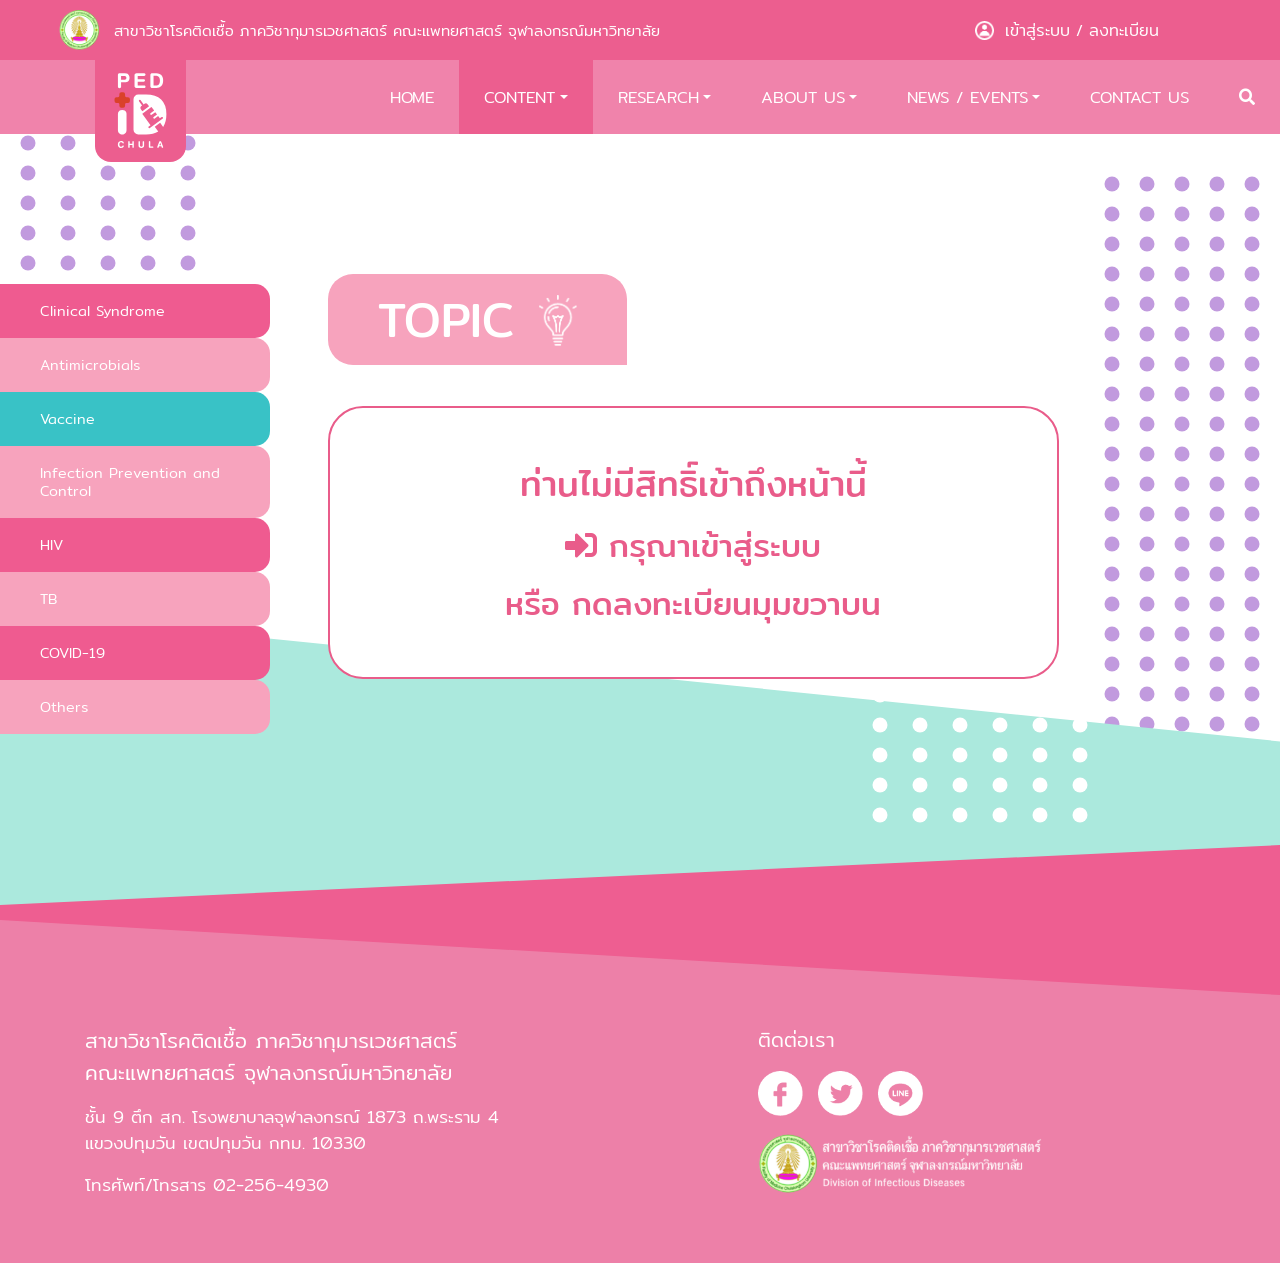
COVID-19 (72, 652)
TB (48, 598)
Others (64, 706)
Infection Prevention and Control (130, 481)
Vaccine (67, 418)
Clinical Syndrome (102, 310)
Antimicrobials (90, 364)
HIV (51, 544)
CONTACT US (1139, 97)
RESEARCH (658, 97)
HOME (412, 97)
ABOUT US (803, 97)
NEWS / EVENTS (967, 97)
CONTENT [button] (519, 97)
